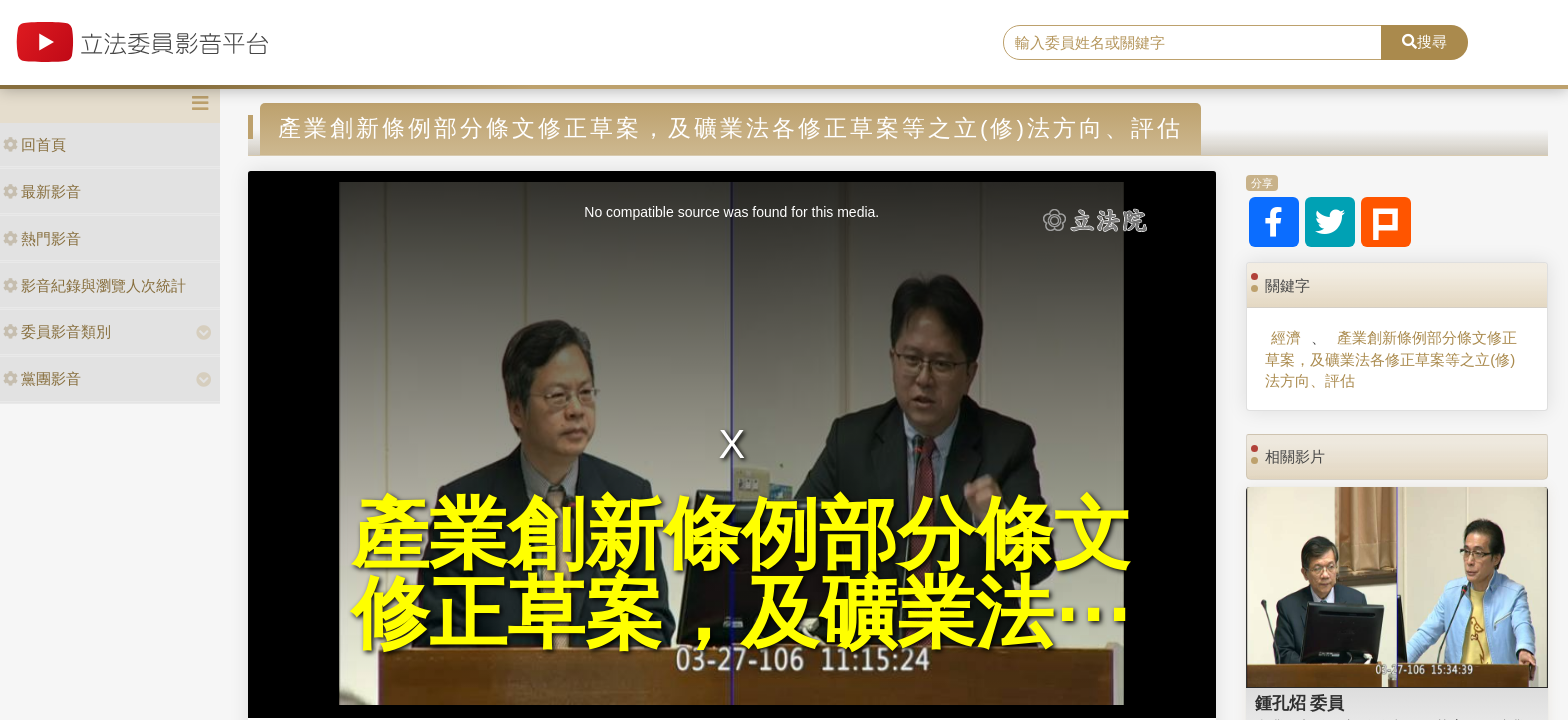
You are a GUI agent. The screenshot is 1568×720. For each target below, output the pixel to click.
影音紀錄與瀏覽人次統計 (94, 285)
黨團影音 (42, 378)
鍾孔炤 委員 (1300, 703)
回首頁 (34, 144)
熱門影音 (42, 238)
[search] (1193, 43)
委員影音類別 (57, 331)
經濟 (1286, 337)
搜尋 (1424, 41)
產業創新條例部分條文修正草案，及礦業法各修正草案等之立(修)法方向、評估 (1390, 359)
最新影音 (42, 191)
